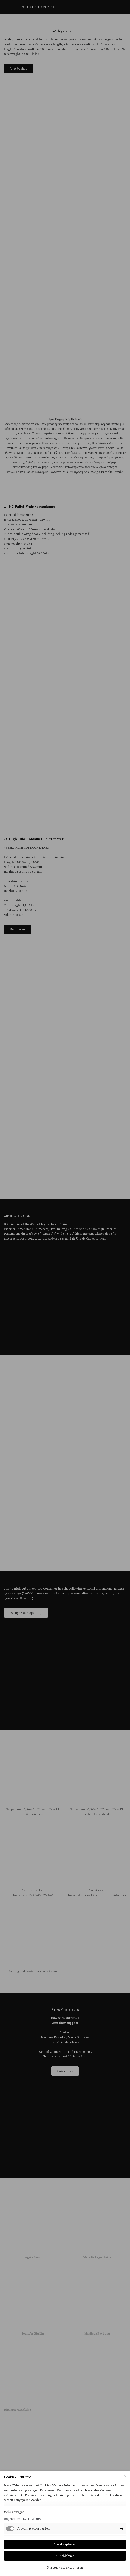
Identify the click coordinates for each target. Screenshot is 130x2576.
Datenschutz (32, 2519)
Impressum (12, 2519)
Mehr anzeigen (14, 2512)
